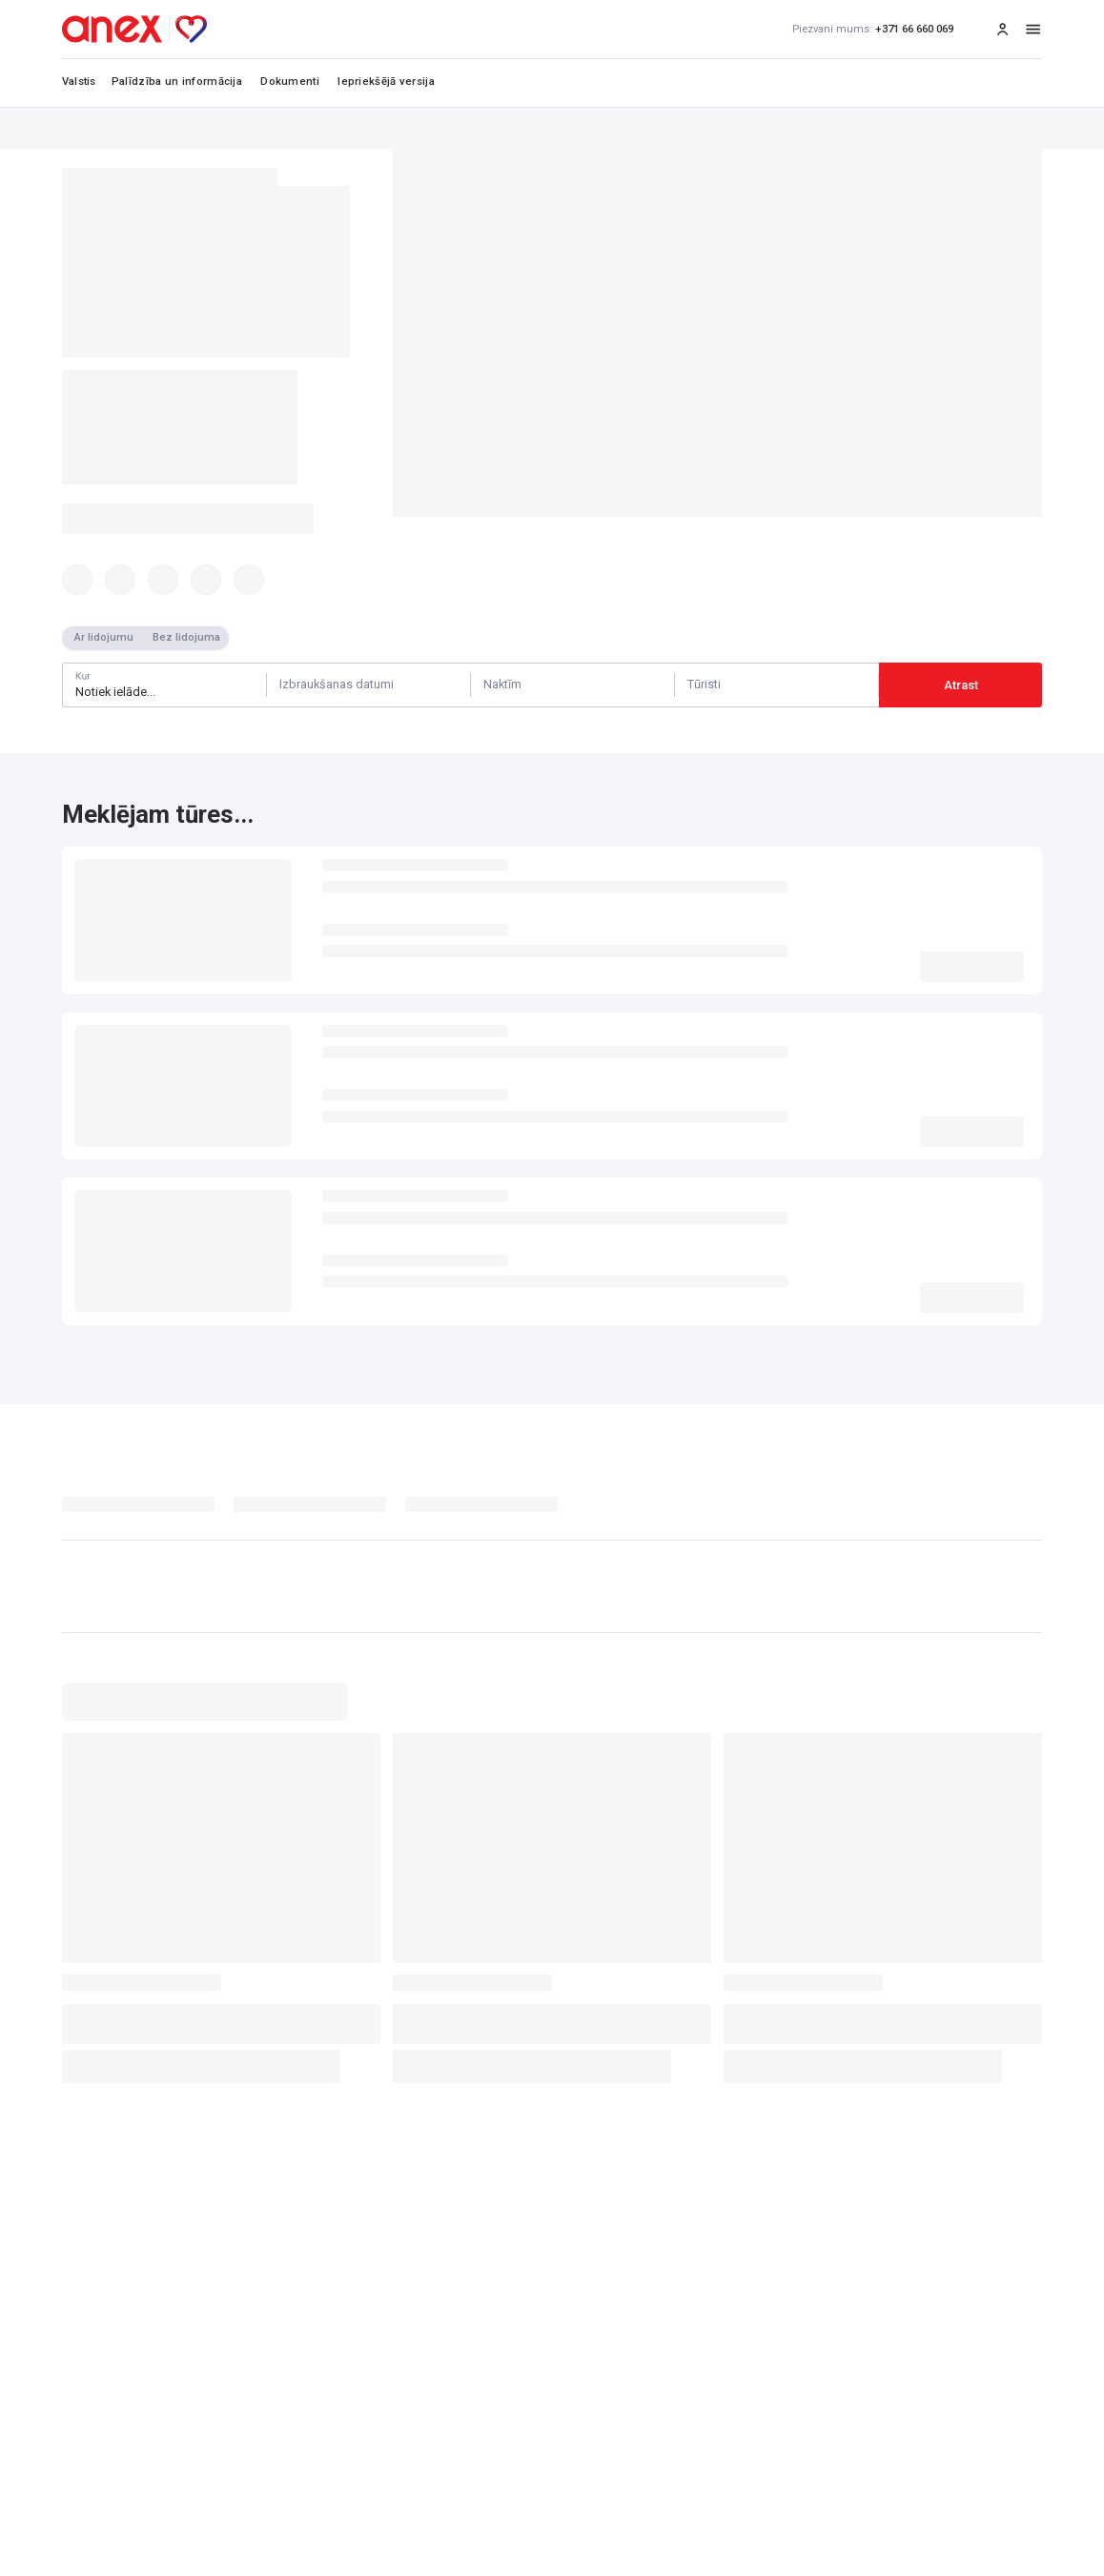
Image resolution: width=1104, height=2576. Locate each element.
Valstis (79, 81)
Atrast (961, 685)
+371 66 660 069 (872, 29)
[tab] (148, 1509)
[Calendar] (368, 685)
